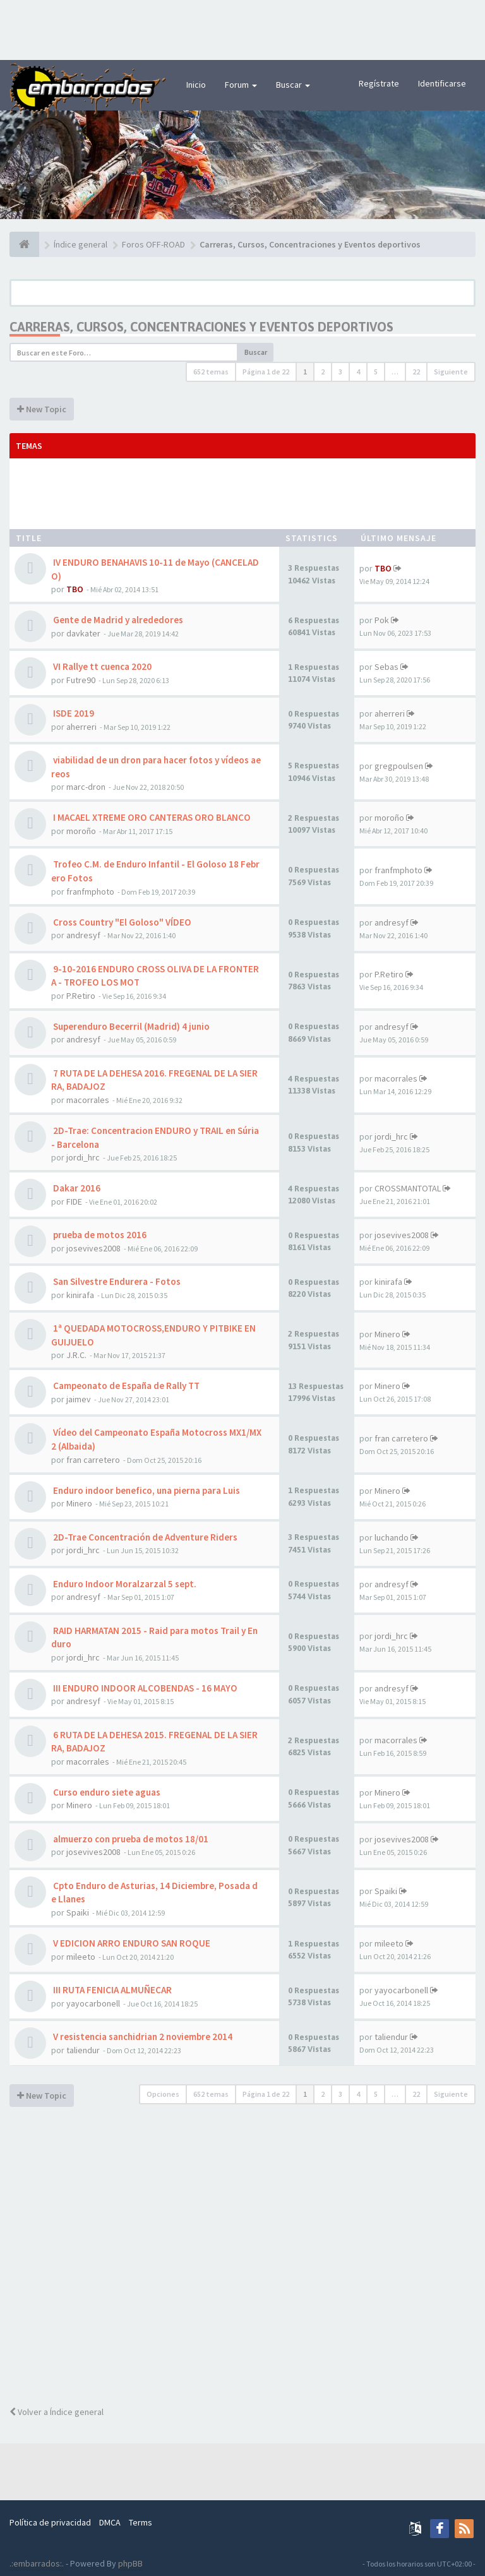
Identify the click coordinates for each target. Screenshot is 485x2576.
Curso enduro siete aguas (105, 1792)
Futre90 (80, 680)
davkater (83, 633)
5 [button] (376, 371)
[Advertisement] (242, 28)
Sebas (386, 666)
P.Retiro (80, 995)
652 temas (211, 371)
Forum (241, 84)
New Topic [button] (41, 409)
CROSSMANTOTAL (407, 1188)
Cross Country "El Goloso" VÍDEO (121, 922)
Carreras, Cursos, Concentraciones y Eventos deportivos (201, 326)
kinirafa (80, 1295)
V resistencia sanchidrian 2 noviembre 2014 (141, 2036)
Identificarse (442, 83)
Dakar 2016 (75, 1188)
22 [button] (416, 371)
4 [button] (358, 371)
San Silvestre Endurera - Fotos (116, 1281)
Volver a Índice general (56, 2412)
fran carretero (93, 1459)
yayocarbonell (93, 2003)
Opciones (163, 2094)
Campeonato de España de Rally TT (125, 1386)
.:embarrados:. (36, 2563)
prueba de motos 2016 (99, 1235)
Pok (381, 620)
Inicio (196, 84)
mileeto (80, 1956)
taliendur (83, 2050)
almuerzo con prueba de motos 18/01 (129, 1839)
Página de (265, 371)
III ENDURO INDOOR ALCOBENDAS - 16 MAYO (144, 1688)
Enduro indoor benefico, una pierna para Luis (145, 1490)
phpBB (130, 2563)
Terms (140, 2522)
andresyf (83, 935)
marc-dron (85, 786)
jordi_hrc (83, 1157)
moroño (81, 831)
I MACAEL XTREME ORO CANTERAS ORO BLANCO (151, 817)
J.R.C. (76, 1355)
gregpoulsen (398, 766)
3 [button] (340, 371)
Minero (387, 1334)
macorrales (87, 1100)
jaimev (78, 1399)
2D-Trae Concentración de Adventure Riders (144, 1537)
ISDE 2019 (72, 713)
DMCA (110, 2522)
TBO (74, 589)
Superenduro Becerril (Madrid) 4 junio (130, 1026)
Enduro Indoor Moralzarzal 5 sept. (123, 1584)
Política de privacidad (50, 2522)
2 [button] (323, 371)
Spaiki (77, 1912)
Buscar (293, 84)
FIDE (74, 1201)
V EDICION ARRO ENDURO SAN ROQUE (130, 1943)
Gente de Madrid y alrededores (117, 620)
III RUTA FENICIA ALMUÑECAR (111, 1990)
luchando (391, 1537)
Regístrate (379, 83)
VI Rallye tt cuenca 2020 (101, 666)
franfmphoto (90, 891)
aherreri (81, 726)
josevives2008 (93, 1248)
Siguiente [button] (451, 371)
